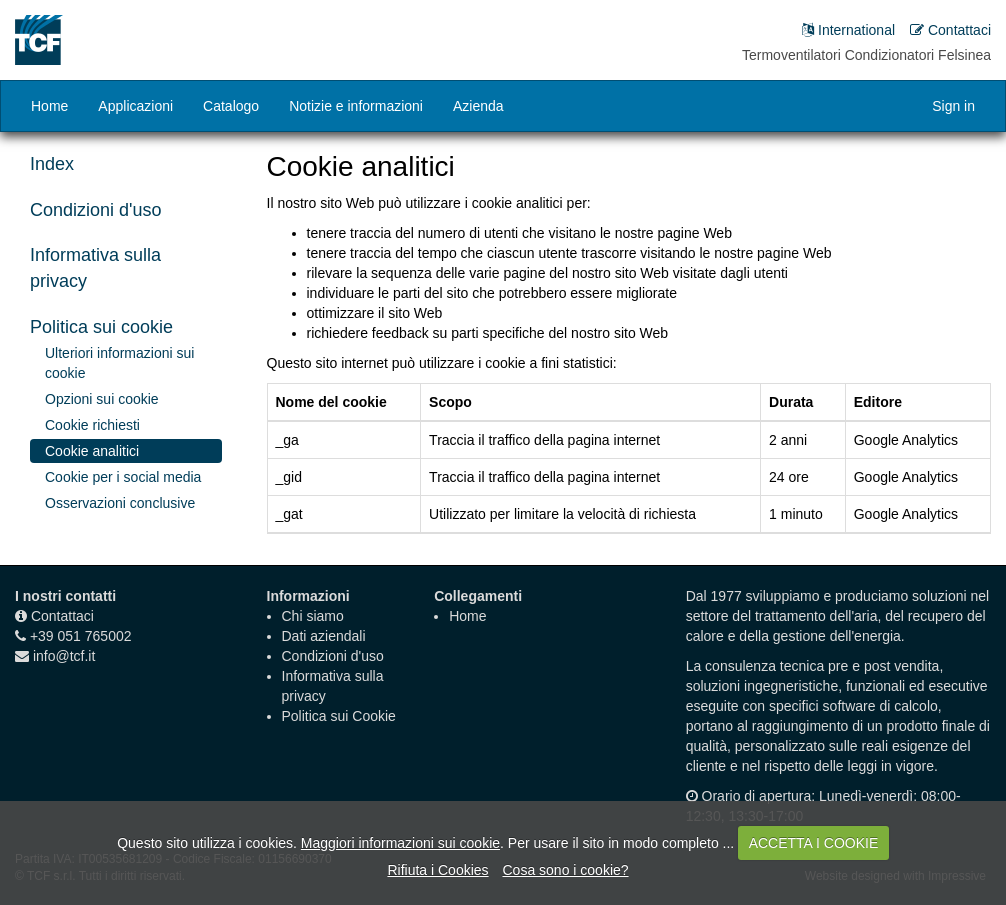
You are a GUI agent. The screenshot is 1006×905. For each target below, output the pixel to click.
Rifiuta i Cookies (437, 870)
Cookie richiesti (92, 425)
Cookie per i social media (123, 477)
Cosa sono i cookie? (565, 870)
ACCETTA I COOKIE (814, 843)
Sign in (953, 106)
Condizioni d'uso (96, 210)
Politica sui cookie (101, 327)
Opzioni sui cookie (102, 399)
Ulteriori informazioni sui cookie (119, 363)
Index (52, 164)
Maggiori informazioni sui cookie (400, 843)
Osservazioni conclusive (120, 503)
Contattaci (62, 616)
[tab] (126, 211)
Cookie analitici (92, 451)
